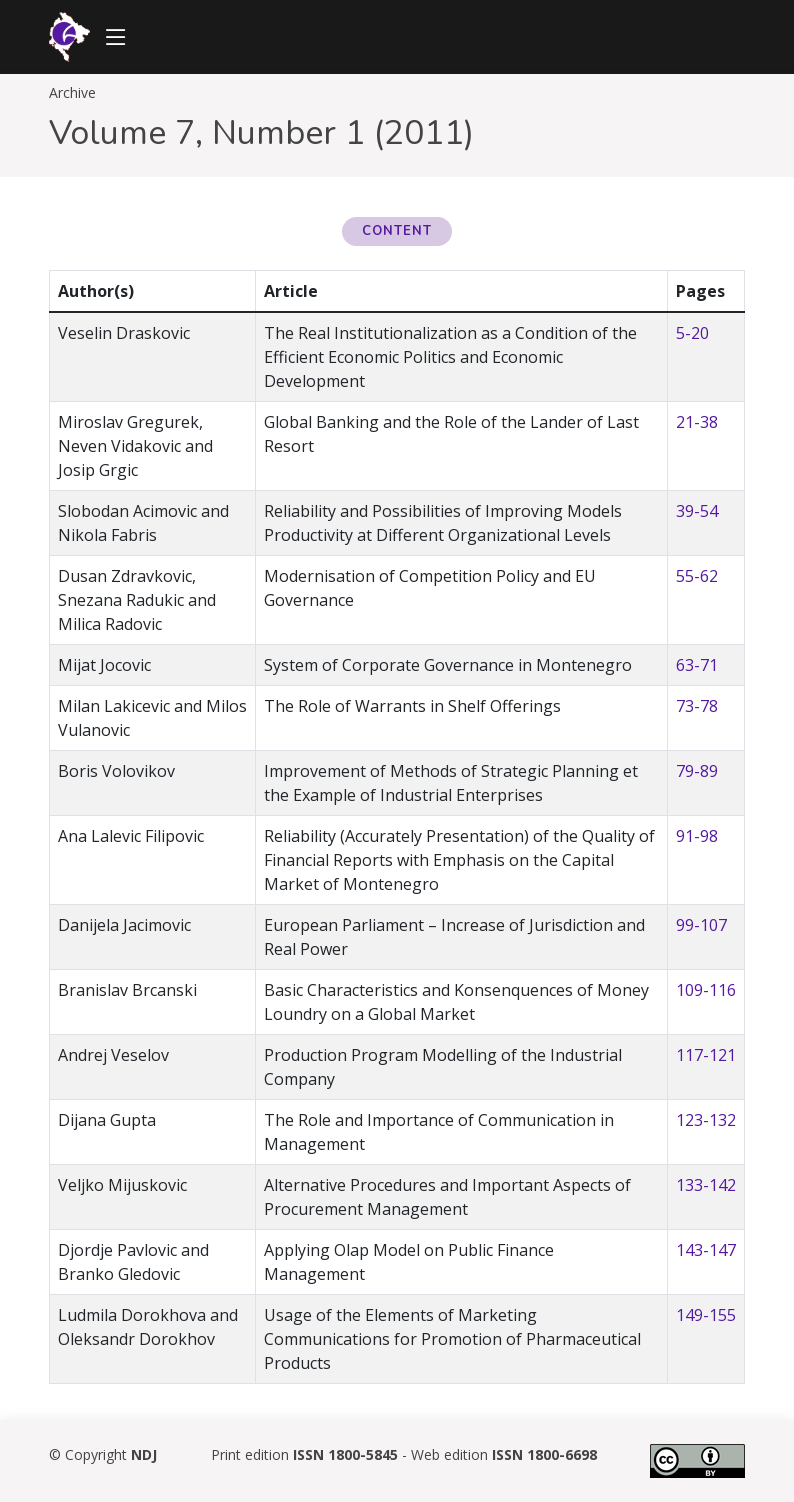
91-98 (697, 836)
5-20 (692, 333)
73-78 (697, 706)
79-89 (697, 771)
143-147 (706, 1250)
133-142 (706, 1185)
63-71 (697, 665)
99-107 (701, 925)
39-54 (697, 511)
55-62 (697, 576)
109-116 (706, 990)
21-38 (697, 422)
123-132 (706, 1120)
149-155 (706, 1315)
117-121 (706, 1055)
